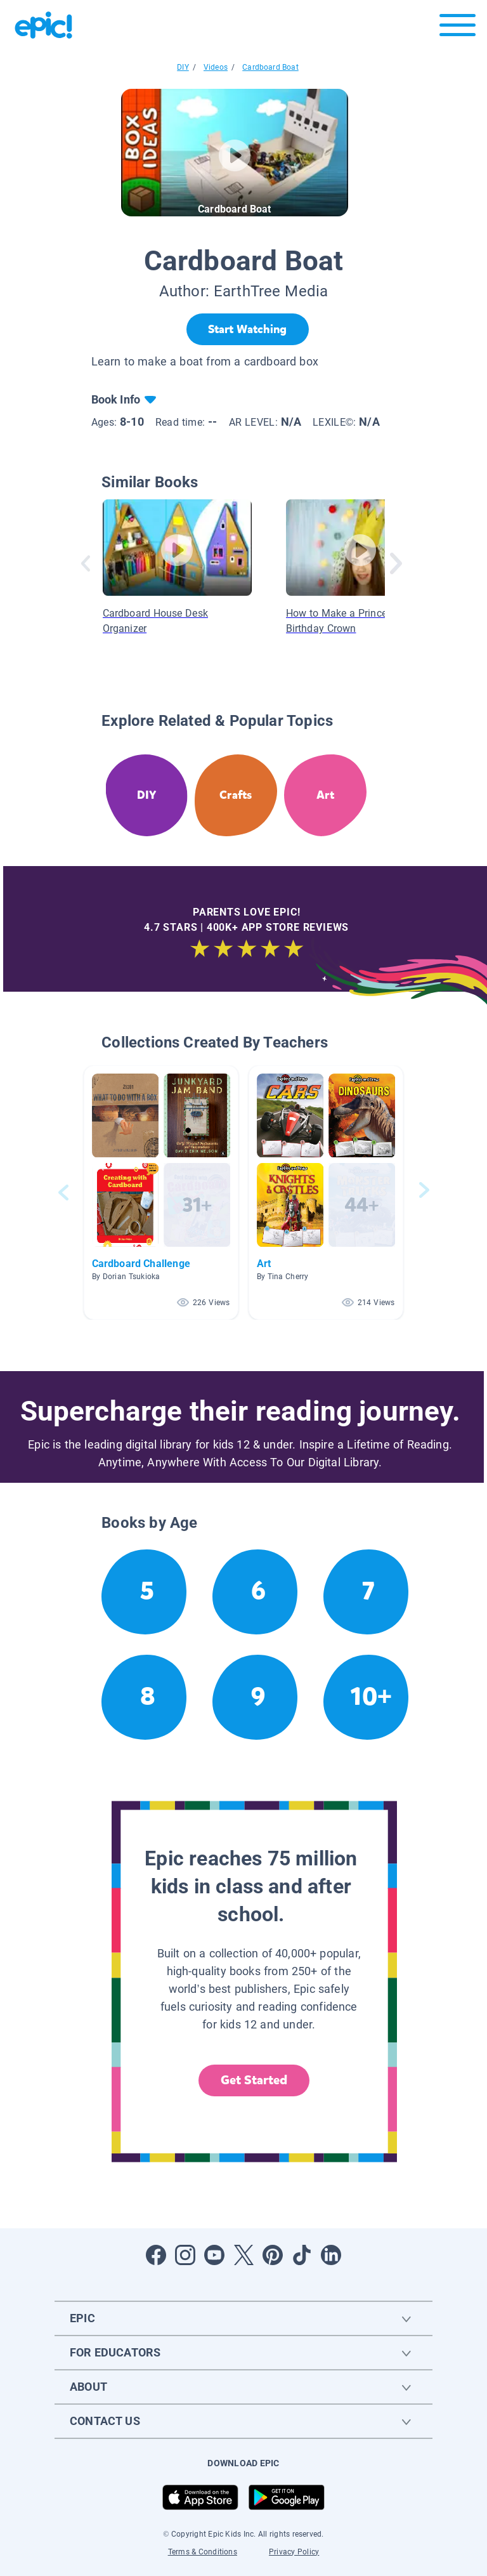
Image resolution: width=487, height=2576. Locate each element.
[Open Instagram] (185, 2255)
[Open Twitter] (243, 2255)
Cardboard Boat (270, 67)
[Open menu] (457, 28)
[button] (161, 1192)
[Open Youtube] (214, 2255)
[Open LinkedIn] (331, 2255)
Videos (216, 67)
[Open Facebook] (156, 2255)
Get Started (254, 2080)
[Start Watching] (247, 329)
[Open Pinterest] (273, 2255)
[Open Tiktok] (302, 2255)
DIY (183, 67)
